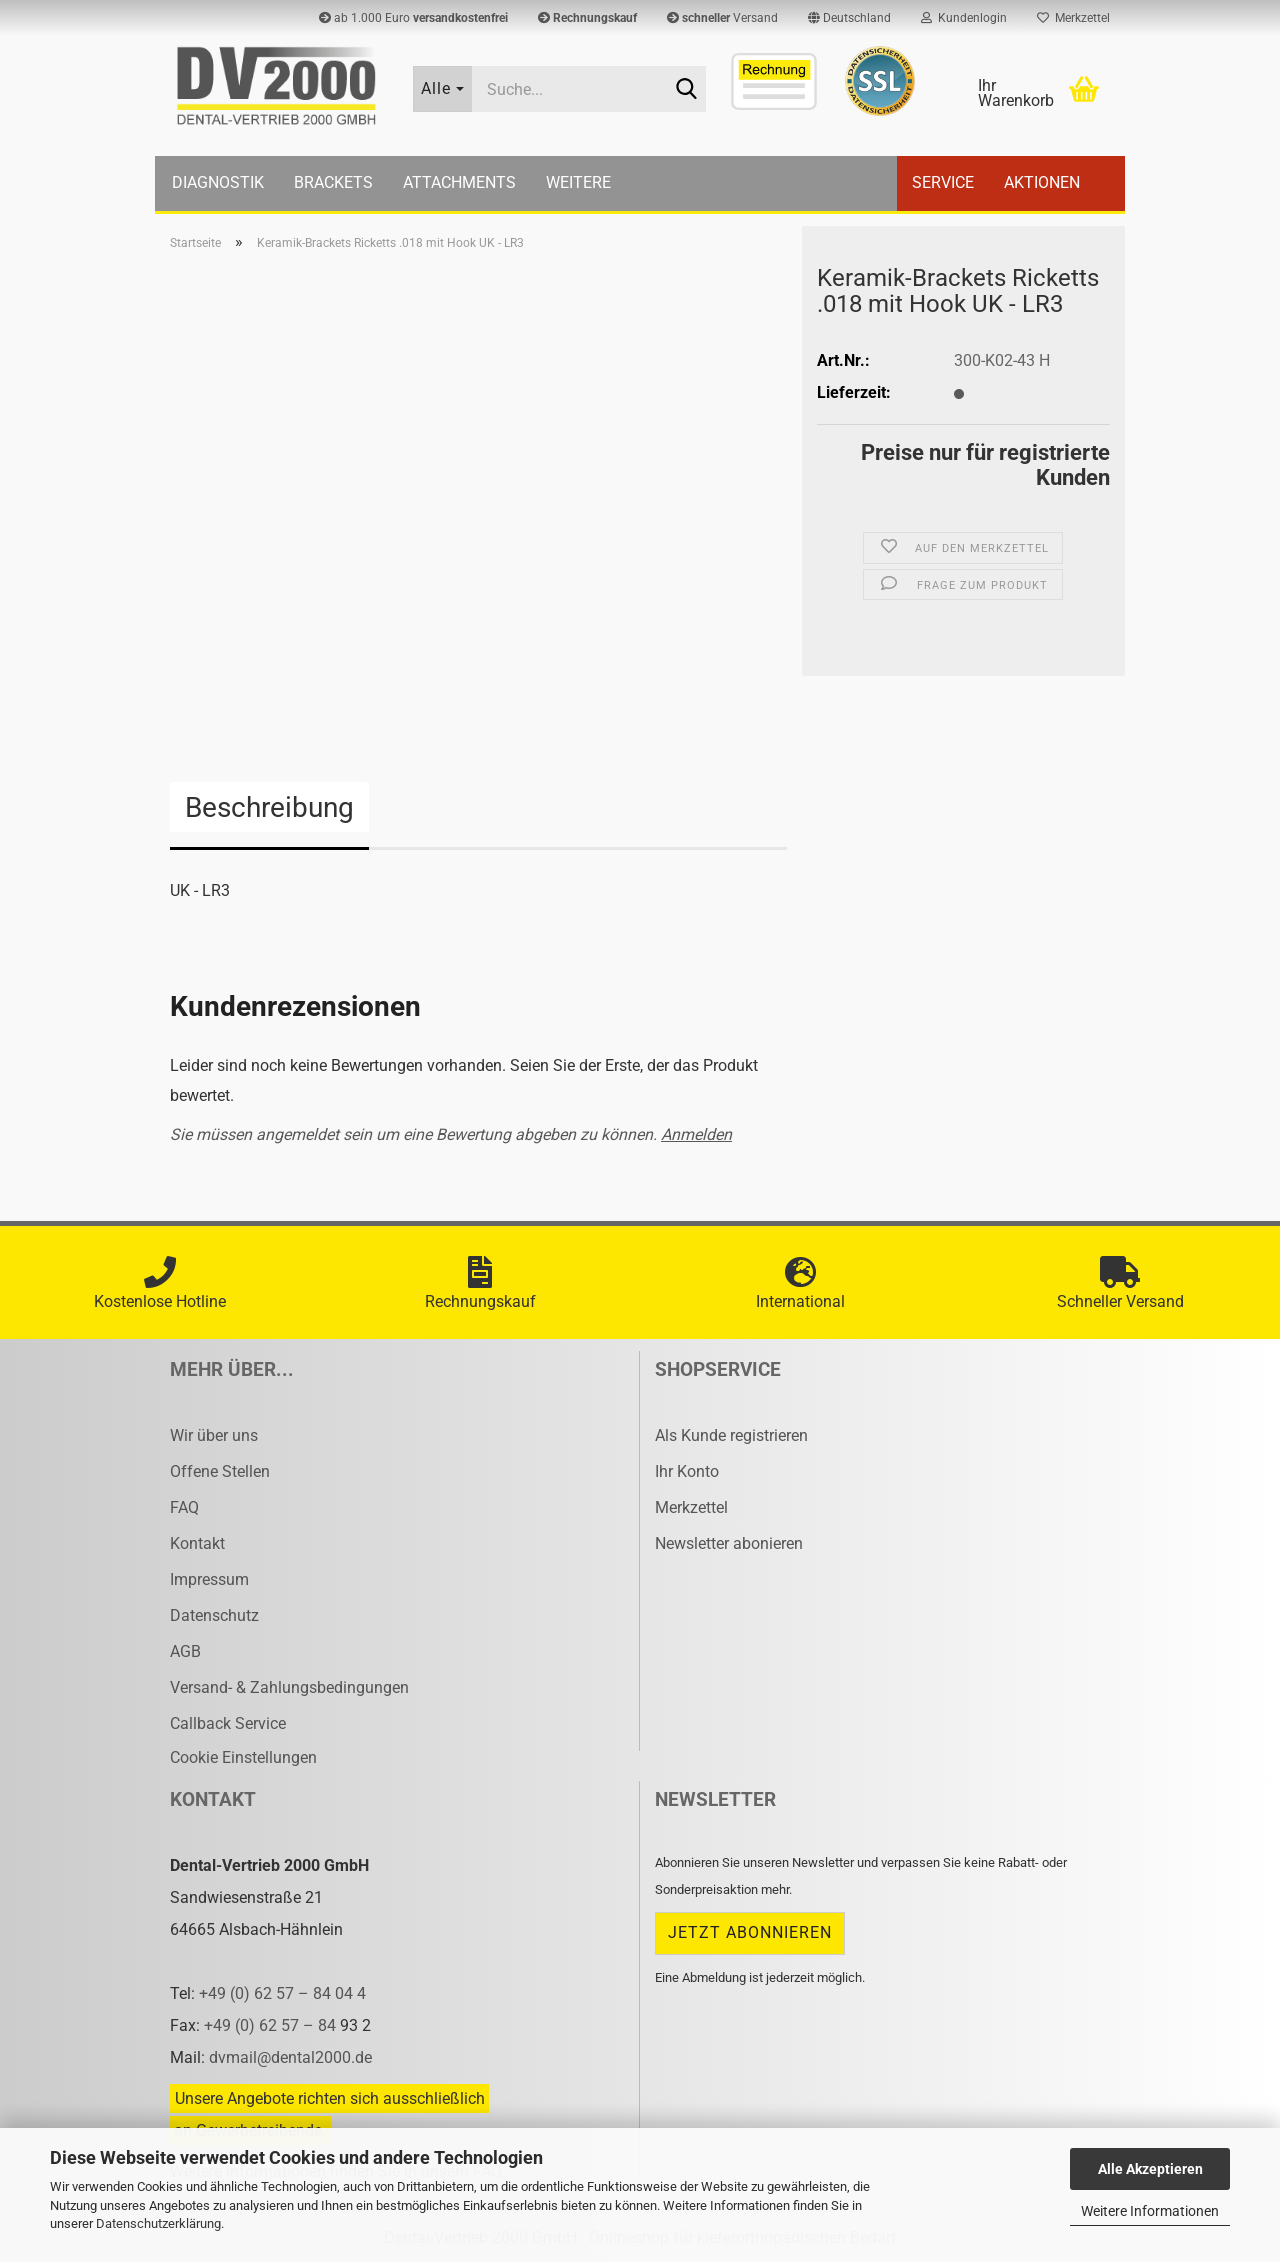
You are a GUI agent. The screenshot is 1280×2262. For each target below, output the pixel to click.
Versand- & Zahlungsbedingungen (289, 1687)
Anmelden (696, 1134)
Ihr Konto (687, 1471)
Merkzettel (1073, 18)
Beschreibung (269, 807)
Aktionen (1042, 182)
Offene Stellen (220, 1471)
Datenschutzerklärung (158, 2223)
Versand (722, 18)
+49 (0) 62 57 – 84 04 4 (282, 1993)
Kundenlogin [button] (964, 18)
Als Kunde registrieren (731, 1435)
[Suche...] (443, 89)
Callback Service (228, 1723)
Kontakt (197, 1543)
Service (943, 182)
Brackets (333, 182)
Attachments (459, 182)
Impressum (209, 1579)
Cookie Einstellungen (243, 1757)
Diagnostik (218, 182)
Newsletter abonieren (729, 1543)
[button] (849, 18)
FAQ (184, 1507)
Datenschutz (214, 1615)
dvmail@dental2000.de (290, 2057)
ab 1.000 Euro (413, 18)
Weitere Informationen (1150, 2211)
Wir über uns (214, 1435)
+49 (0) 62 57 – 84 (272, 2025)
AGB (185, 1651)
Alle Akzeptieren (1150, 2169)
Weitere (578, 182)
